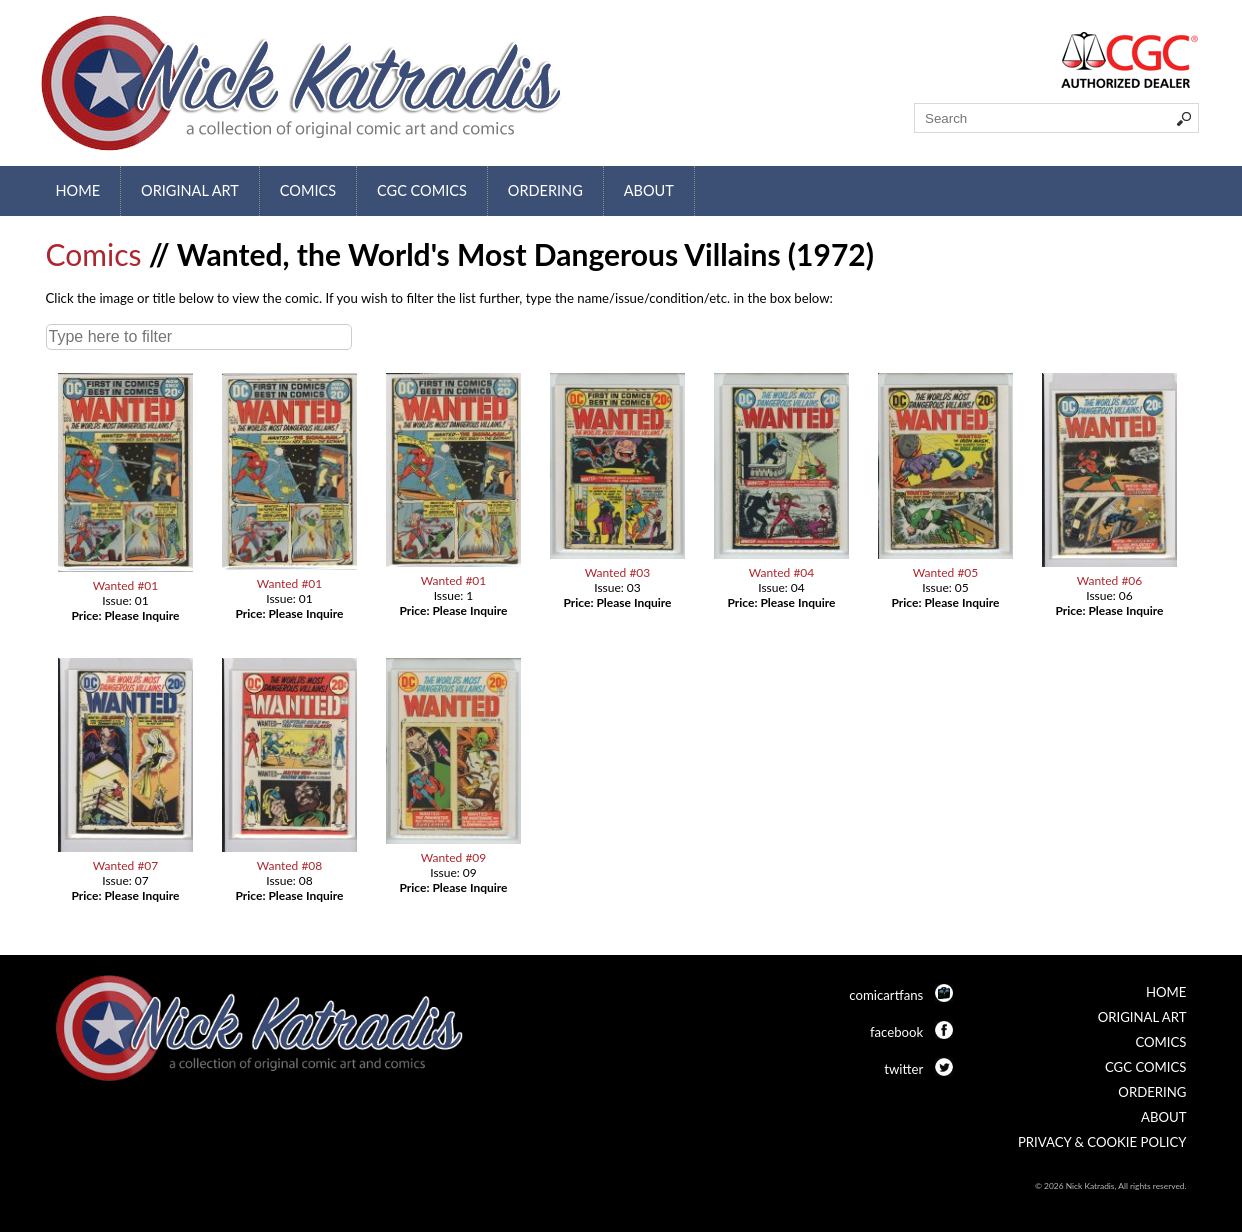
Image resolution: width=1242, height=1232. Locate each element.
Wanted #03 (618, 572)
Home (78, 190)
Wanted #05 (946, 572)
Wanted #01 (126, 585)
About (649, 190)
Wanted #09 (454, 857)
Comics (308, 190)
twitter (903, 1069)
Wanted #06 (1110, 580)
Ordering (545, 190)
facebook (896, 1032)
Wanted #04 (782, 572)
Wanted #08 (290, 865)
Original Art (190, 190)
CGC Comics (422, 190)
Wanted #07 (126, 865)
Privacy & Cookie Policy (1102, 1142)
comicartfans (886, 995)
